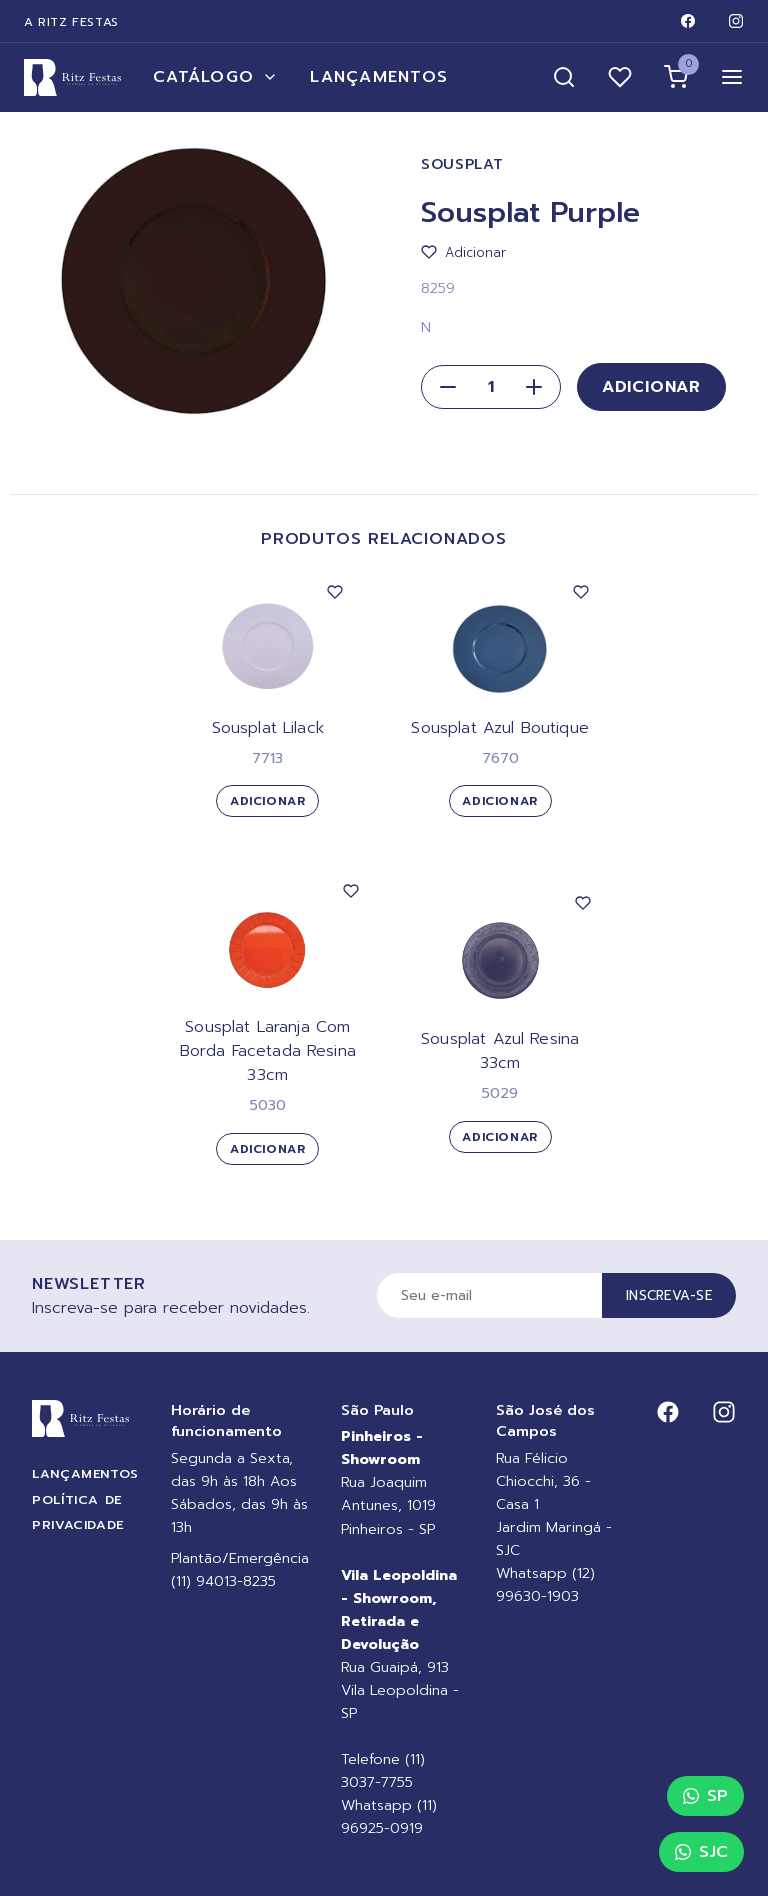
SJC (701, 1852)
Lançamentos (379, 77)
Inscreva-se (669, 1295)
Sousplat (462, 164)
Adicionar (651, 387)
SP (705, 1796)
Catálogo (215, 77)
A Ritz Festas (71, 22)
